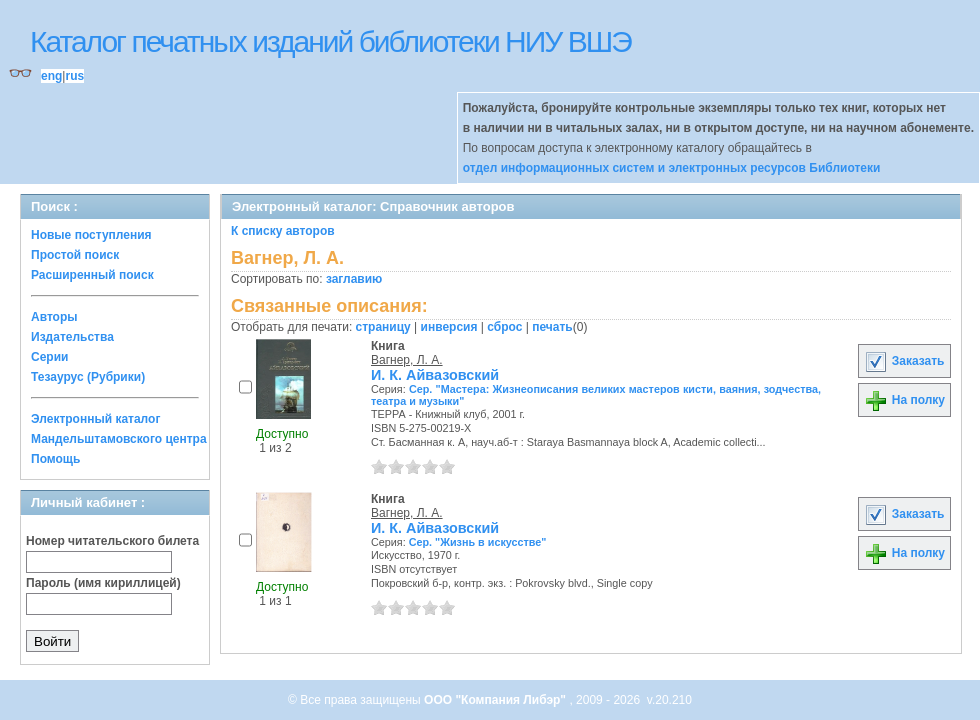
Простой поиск (75, 255)
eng (51, 76)
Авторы (54, 317)
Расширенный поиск (92, 275)
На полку (904, 400)
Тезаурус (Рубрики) (88, 377)
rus (74, 76)
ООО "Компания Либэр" (496, 700)
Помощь (55, 459)
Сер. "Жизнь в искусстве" (478, 542)
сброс (504, 327)
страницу (383, 327)
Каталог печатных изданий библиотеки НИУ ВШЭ (330, 41)
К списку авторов (283, 231)
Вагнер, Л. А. (407, 360)
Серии (49, 357)
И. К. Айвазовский (435, 375)
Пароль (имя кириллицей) (103, 583)
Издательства (72, 337)
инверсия (449, 327)
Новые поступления (91, 235)
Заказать (904, 361)
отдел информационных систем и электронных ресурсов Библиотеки (672, 168)
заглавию (354, 279)
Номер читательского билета (112, 541)
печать (552, 327)
